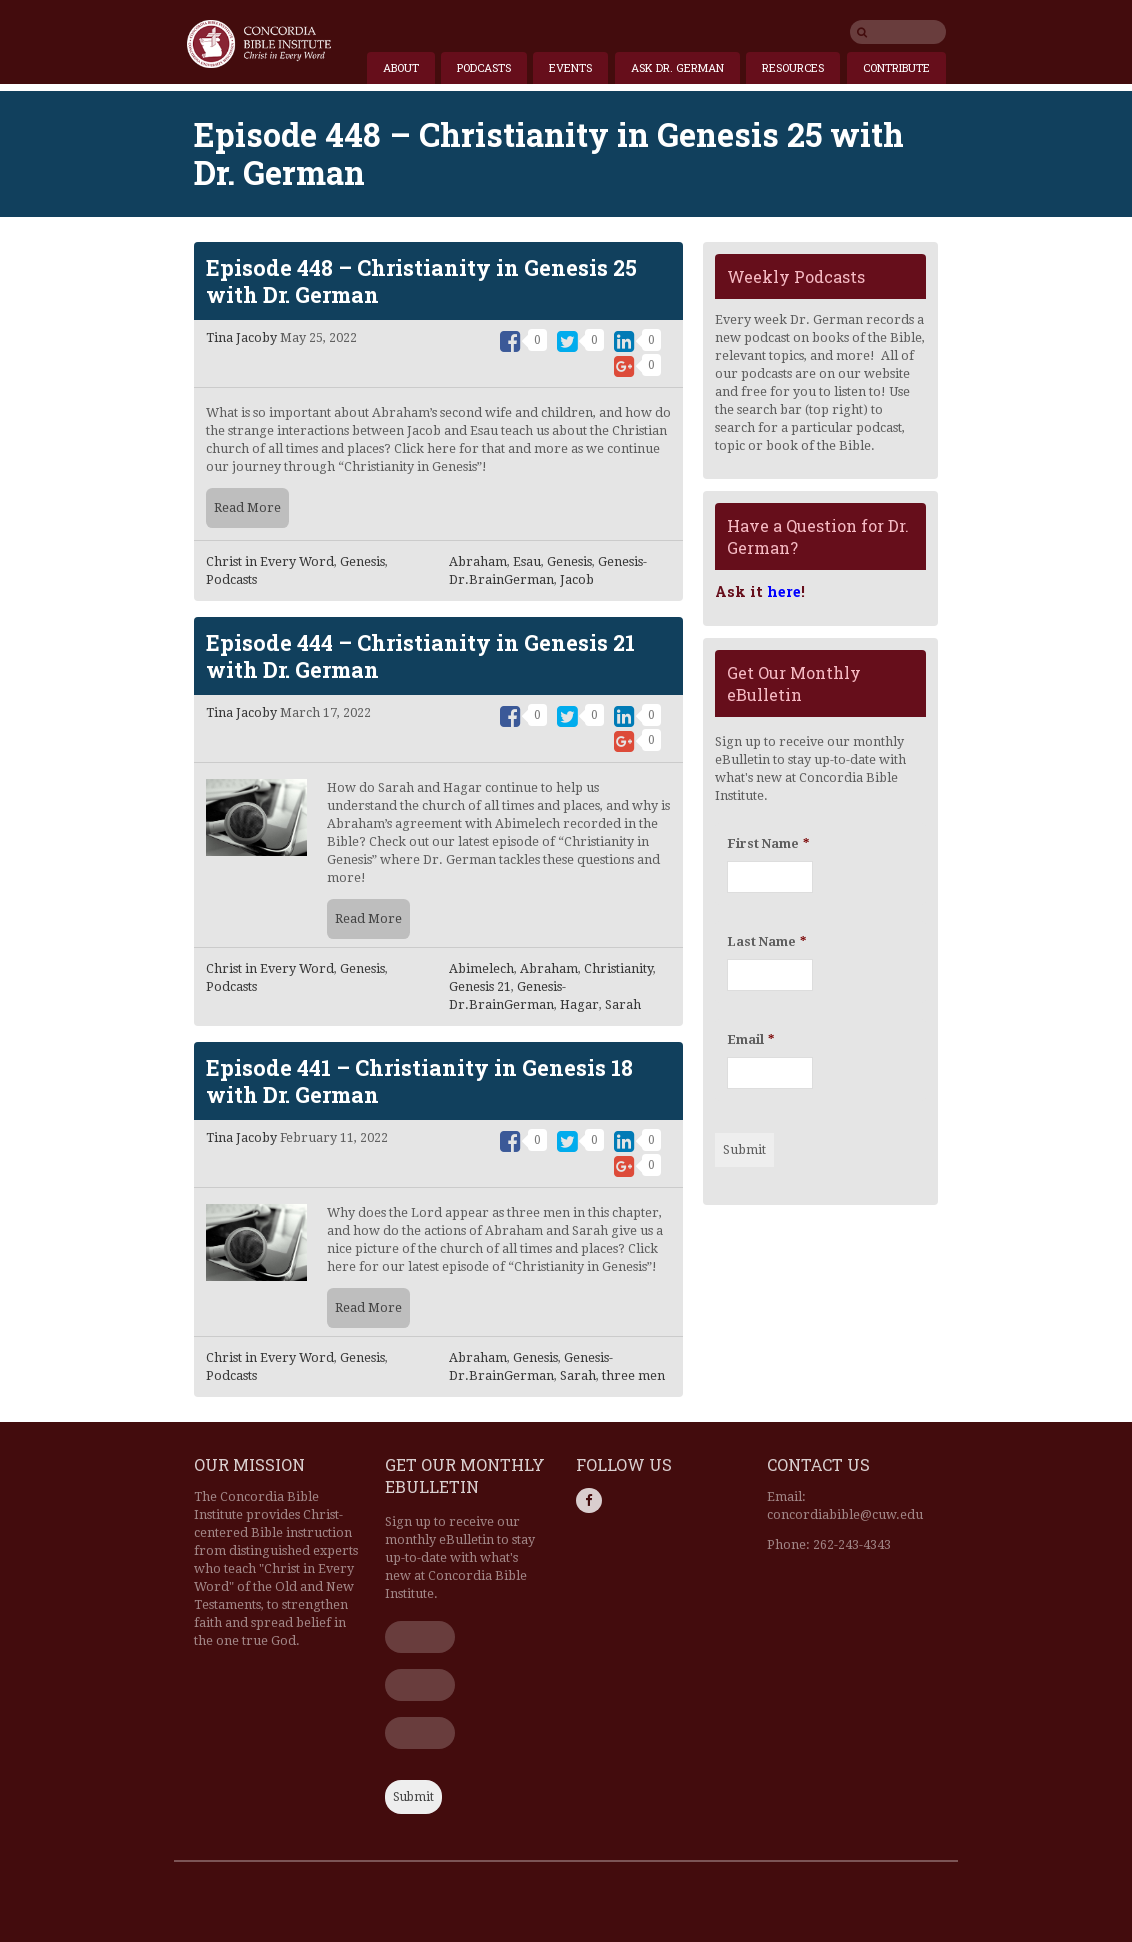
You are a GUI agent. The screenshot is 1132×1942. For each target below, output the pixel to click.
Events (570, 67)
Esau (527, 561)
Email (750, 1039)
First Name (768, 843)
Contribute (896, 67)
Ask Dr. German (677, 67)
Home (259, 44)
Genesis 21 (480, 986)
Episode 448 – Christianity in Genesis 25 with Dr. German (421, 281)
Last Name (766, 941)
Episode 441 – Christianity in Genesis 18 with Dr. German (419, 1081)
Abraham (478, 561)
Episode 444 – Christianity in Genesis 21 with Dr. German (420, 656)
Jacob (577, 579)
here (784, 591)
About (401, 67)
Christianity (618, 968)
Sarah (623, 1004)
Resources (793, 67)
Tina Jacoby (241, 337)
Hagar (579, 1004)
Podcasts (484, 67)
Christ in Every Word (270, 561)
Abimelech (481, 968)
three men (633, 1375)
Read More (247, 507)
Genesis (362, 561)
